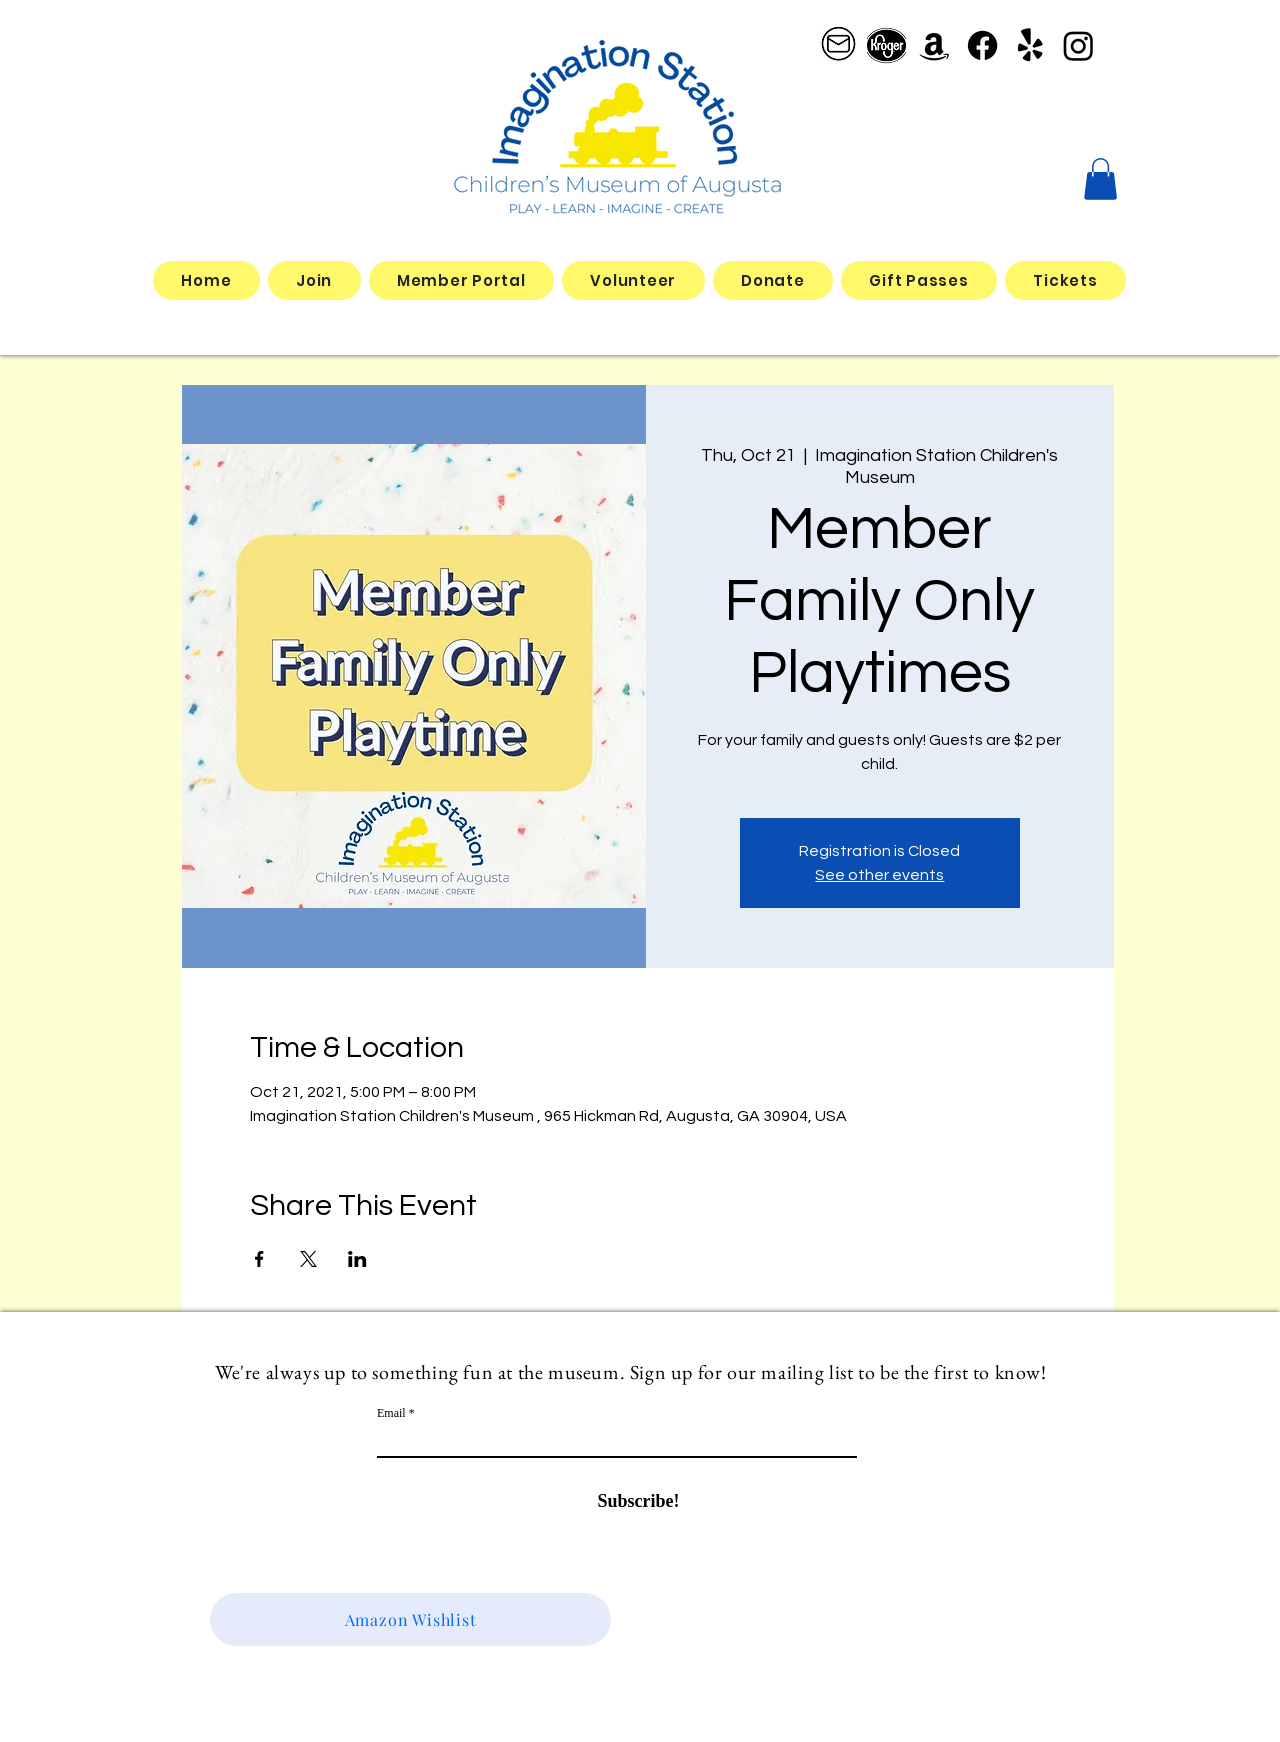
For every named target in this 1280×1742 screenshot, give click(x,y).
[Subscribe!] (638, 1501)
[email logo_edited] (838, 45)
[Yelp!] (1030, 45)
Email (391, 1413)
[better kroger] (886, 45)
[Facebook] (982, 45)
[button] (1100, 179)
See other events (879, 875)
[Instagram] (1078, 45)
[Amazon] (934, 45)
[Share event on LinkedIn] (357, 1259)
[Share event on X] (308, 1259)
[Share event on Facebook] (259, 1259)
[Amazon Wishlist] (410, 1619)
